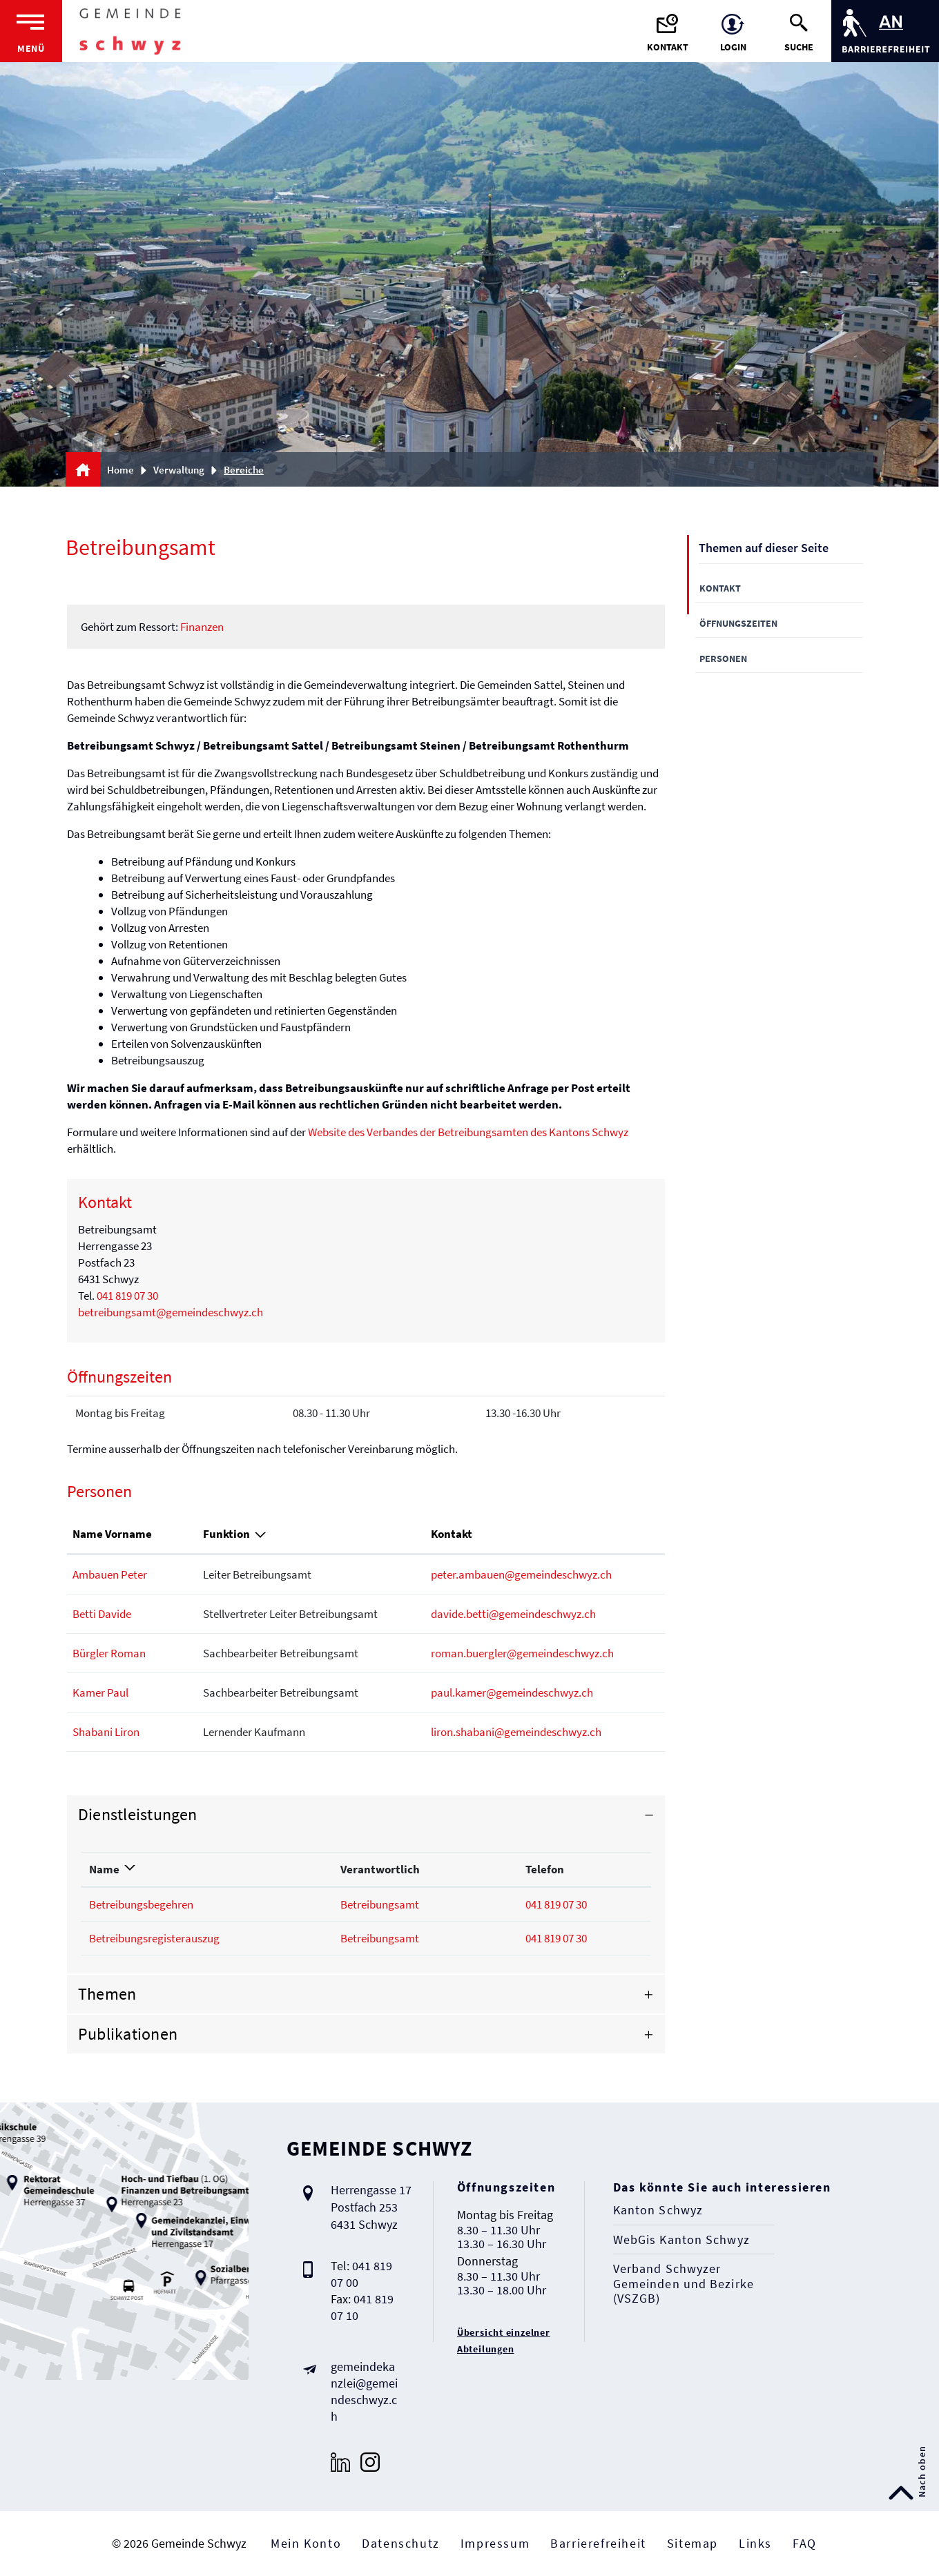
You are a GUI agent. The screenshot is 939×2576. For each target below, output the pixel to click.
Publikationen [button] (127, 2034)
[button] (183, 469)
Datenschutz (401, 2543)
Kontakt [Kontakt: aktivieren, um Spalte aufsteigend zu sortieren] (451, 1533)
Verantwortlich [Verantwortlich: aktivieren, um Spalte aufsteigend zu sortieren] (380, 1869)
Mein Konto (306, 2543)
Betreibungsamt (379, 1904)
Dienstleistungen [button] (137, 1814)
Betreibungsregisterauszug (154, 1938)
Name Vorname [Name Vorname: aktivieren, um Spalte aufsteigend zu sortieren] (112, 1533)
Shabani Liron (105, 1731)
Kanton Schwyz (658, 2210)
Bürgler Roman (109, 1653)
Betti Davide (101, 1613)
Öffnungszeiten (738, 623)
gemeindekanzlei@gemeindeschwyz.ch (364, 2391)
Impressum (495, 2543)
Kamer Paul (100, 1692)
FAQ (805, 2543)
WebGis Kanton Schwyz (681, 2239)
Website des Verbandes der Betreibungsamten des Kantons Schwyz (476, 1132)
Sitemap (692, 2543)
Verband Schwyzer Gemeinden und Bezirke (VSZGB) (683, 2283)
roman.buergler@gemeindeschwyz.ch (522, 1653)
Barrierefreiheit (598, 2543)
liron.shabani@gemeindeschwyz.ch (516, 1731)
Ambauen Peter (109, 1574)
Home (120, 469)
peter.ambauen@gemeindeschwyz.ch (521, 1574)
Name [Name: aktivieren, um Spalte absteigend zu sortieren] (104, 1869)
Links (755, 2543)
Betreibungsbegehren (141, 1904)
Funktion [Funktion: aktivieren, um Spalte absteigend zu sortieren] (226, 1533)
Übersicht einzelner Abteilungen (503, 2340)
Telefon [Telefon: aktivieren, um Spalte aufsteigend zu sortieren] (544, 1869)
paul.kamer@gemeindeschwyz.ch (512, 1692)
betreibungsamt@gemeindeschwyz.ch (170, 1312)
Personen (723, 658)
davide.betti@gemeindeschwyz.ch (513, 1613)
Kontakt (720, 588)
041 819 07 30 (127, 1295)
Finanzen (202, 626)
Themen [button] (107, 1993)
